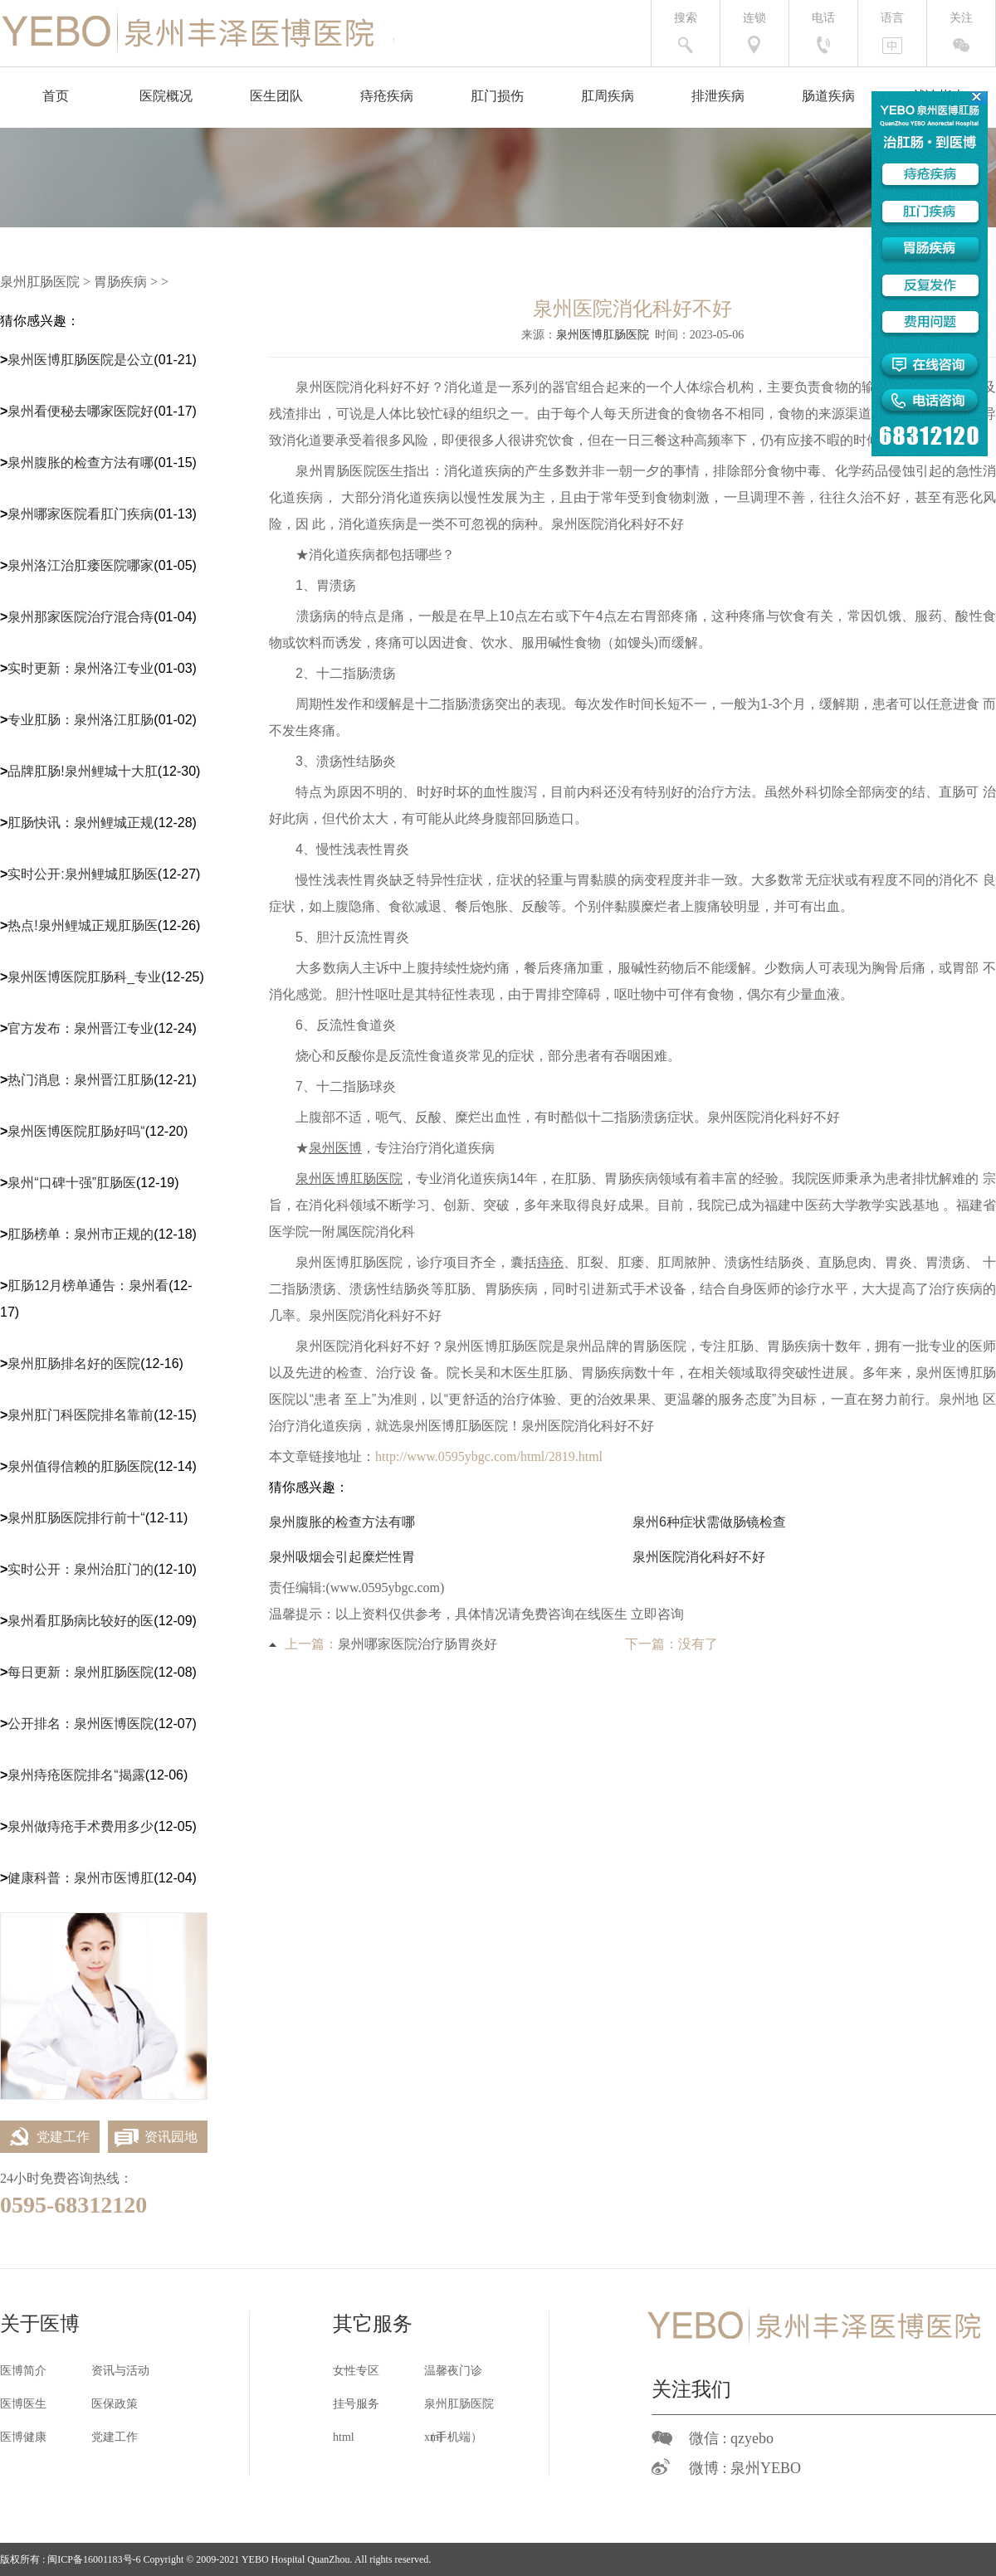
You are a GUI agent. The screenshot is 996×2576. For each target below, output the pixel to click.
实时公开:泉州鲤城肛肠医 (82, 874)
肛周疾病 (607, 96)
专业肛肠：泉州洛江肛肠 (80, 720)
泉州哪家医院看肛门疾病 (80, 514)
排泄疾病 (718, 96)
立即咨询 (657, 1614)
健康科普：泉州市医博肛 (80, 1878)
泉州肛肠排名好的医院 (73, 1363)
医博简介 (23, 2370)
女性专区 (356, 2370)
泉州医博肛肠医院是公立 (80, 360)
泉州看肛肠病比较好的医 (80, 1621)
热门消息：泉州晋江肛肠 (80, 1080)
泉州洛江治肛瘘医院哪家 (80, 565)
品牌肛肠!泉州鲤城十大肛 (82, 771)
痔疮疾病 (386, 96)
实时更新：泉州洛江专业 (80, 668)
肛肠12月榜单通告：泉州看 (87, 1285)
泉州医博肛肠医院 (602, 335)
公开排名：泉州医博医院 (80, 1724)
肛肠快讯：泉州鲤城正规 (80, 823)
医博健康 (23, 2437)
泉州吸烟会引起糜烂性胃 (342, 1557)
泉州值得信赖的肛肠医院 (80, 1466)
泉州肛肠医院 (40, 282)
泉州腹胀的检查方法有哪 (80, 462)
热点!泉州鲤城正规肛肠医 (82, 925)
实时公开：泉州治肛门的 (80, 1569)
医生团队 (276, 96)
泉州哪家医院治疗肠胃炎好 (417, 1644)
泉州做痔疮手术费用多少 (80, 1826)
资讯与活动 (120, 2370)
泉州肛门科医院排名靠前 (80, 1415)
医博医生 (23, 2404)
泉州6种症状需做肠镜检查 (709, 1522)
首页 (55, 96)
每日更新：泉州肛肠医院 (80, 1672)
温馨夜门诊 (453, 2370)
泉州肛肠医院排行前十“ (75, 1518)
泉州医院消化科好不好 (698, 1557)
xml (433, 2437)
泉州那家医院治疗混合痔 (80, 617)
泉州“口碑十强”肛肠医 (71, 1183)
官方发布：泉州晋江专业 (80, 1028)
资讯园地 (153, 2137)
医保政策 (114, 2404)
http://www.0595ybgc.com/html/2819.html (489, 1456)
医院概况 (166, 96)
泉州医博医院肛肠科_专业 (84, 977)
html (343, 2437)
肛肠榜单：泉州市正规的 (80, 1234)
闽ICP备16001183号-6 (93, 2559)
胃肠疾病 (120, 282)
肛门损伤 (497, 96)
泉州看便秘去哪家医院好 (80, 411)
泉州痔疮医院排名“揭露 (75, 1775)
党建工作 (45, 2137)
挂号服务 (356, 2404)
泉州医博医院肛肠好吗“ (75, 1131)
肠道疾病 (828, 96)
